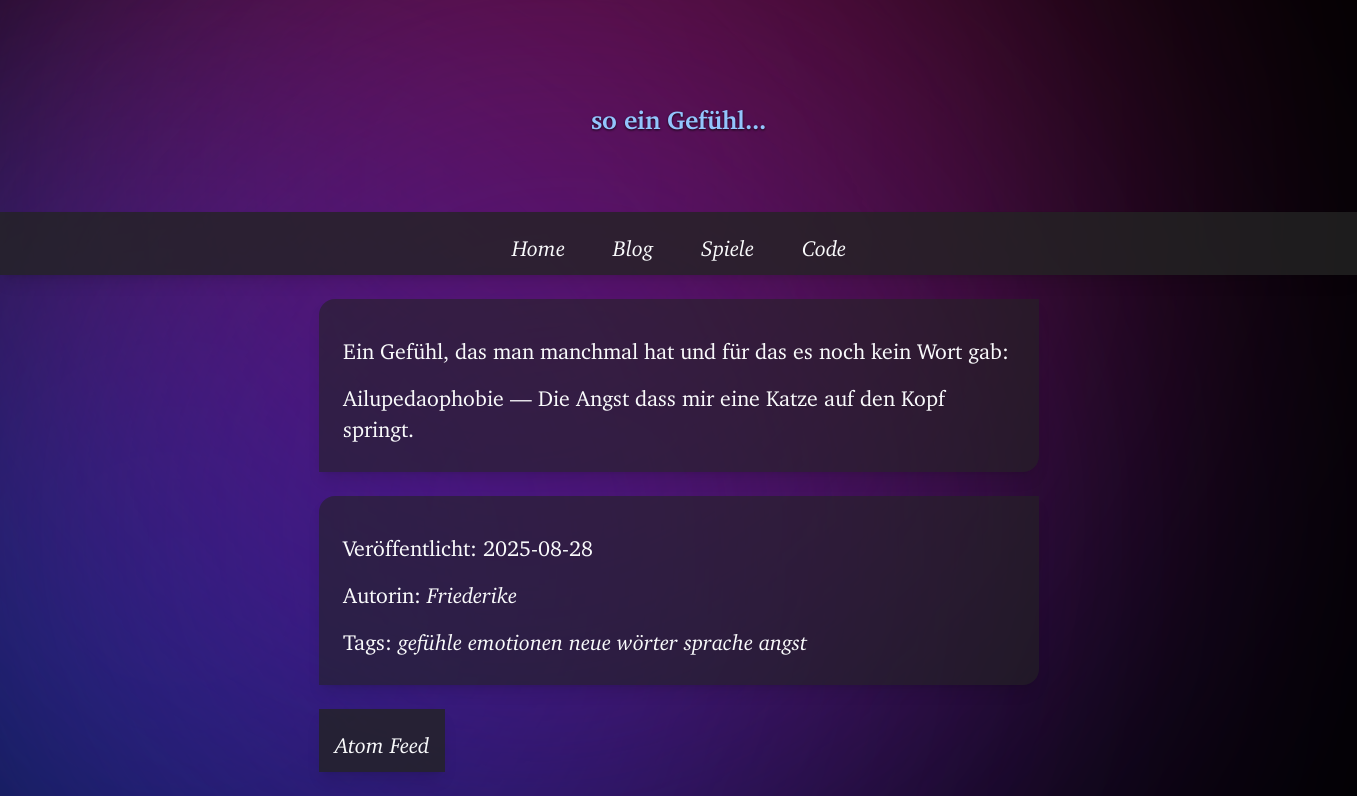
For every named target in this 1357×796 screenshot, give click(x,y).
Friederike (472, 590)
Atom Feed (382, 740)
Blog (633, 243)
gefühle (430, 637)
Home (538, 243)
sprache (718, 637)
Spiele (727, 243)
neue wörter (623, 637)
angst (783, 637)
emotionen (515, 637)
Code (824, 243)
